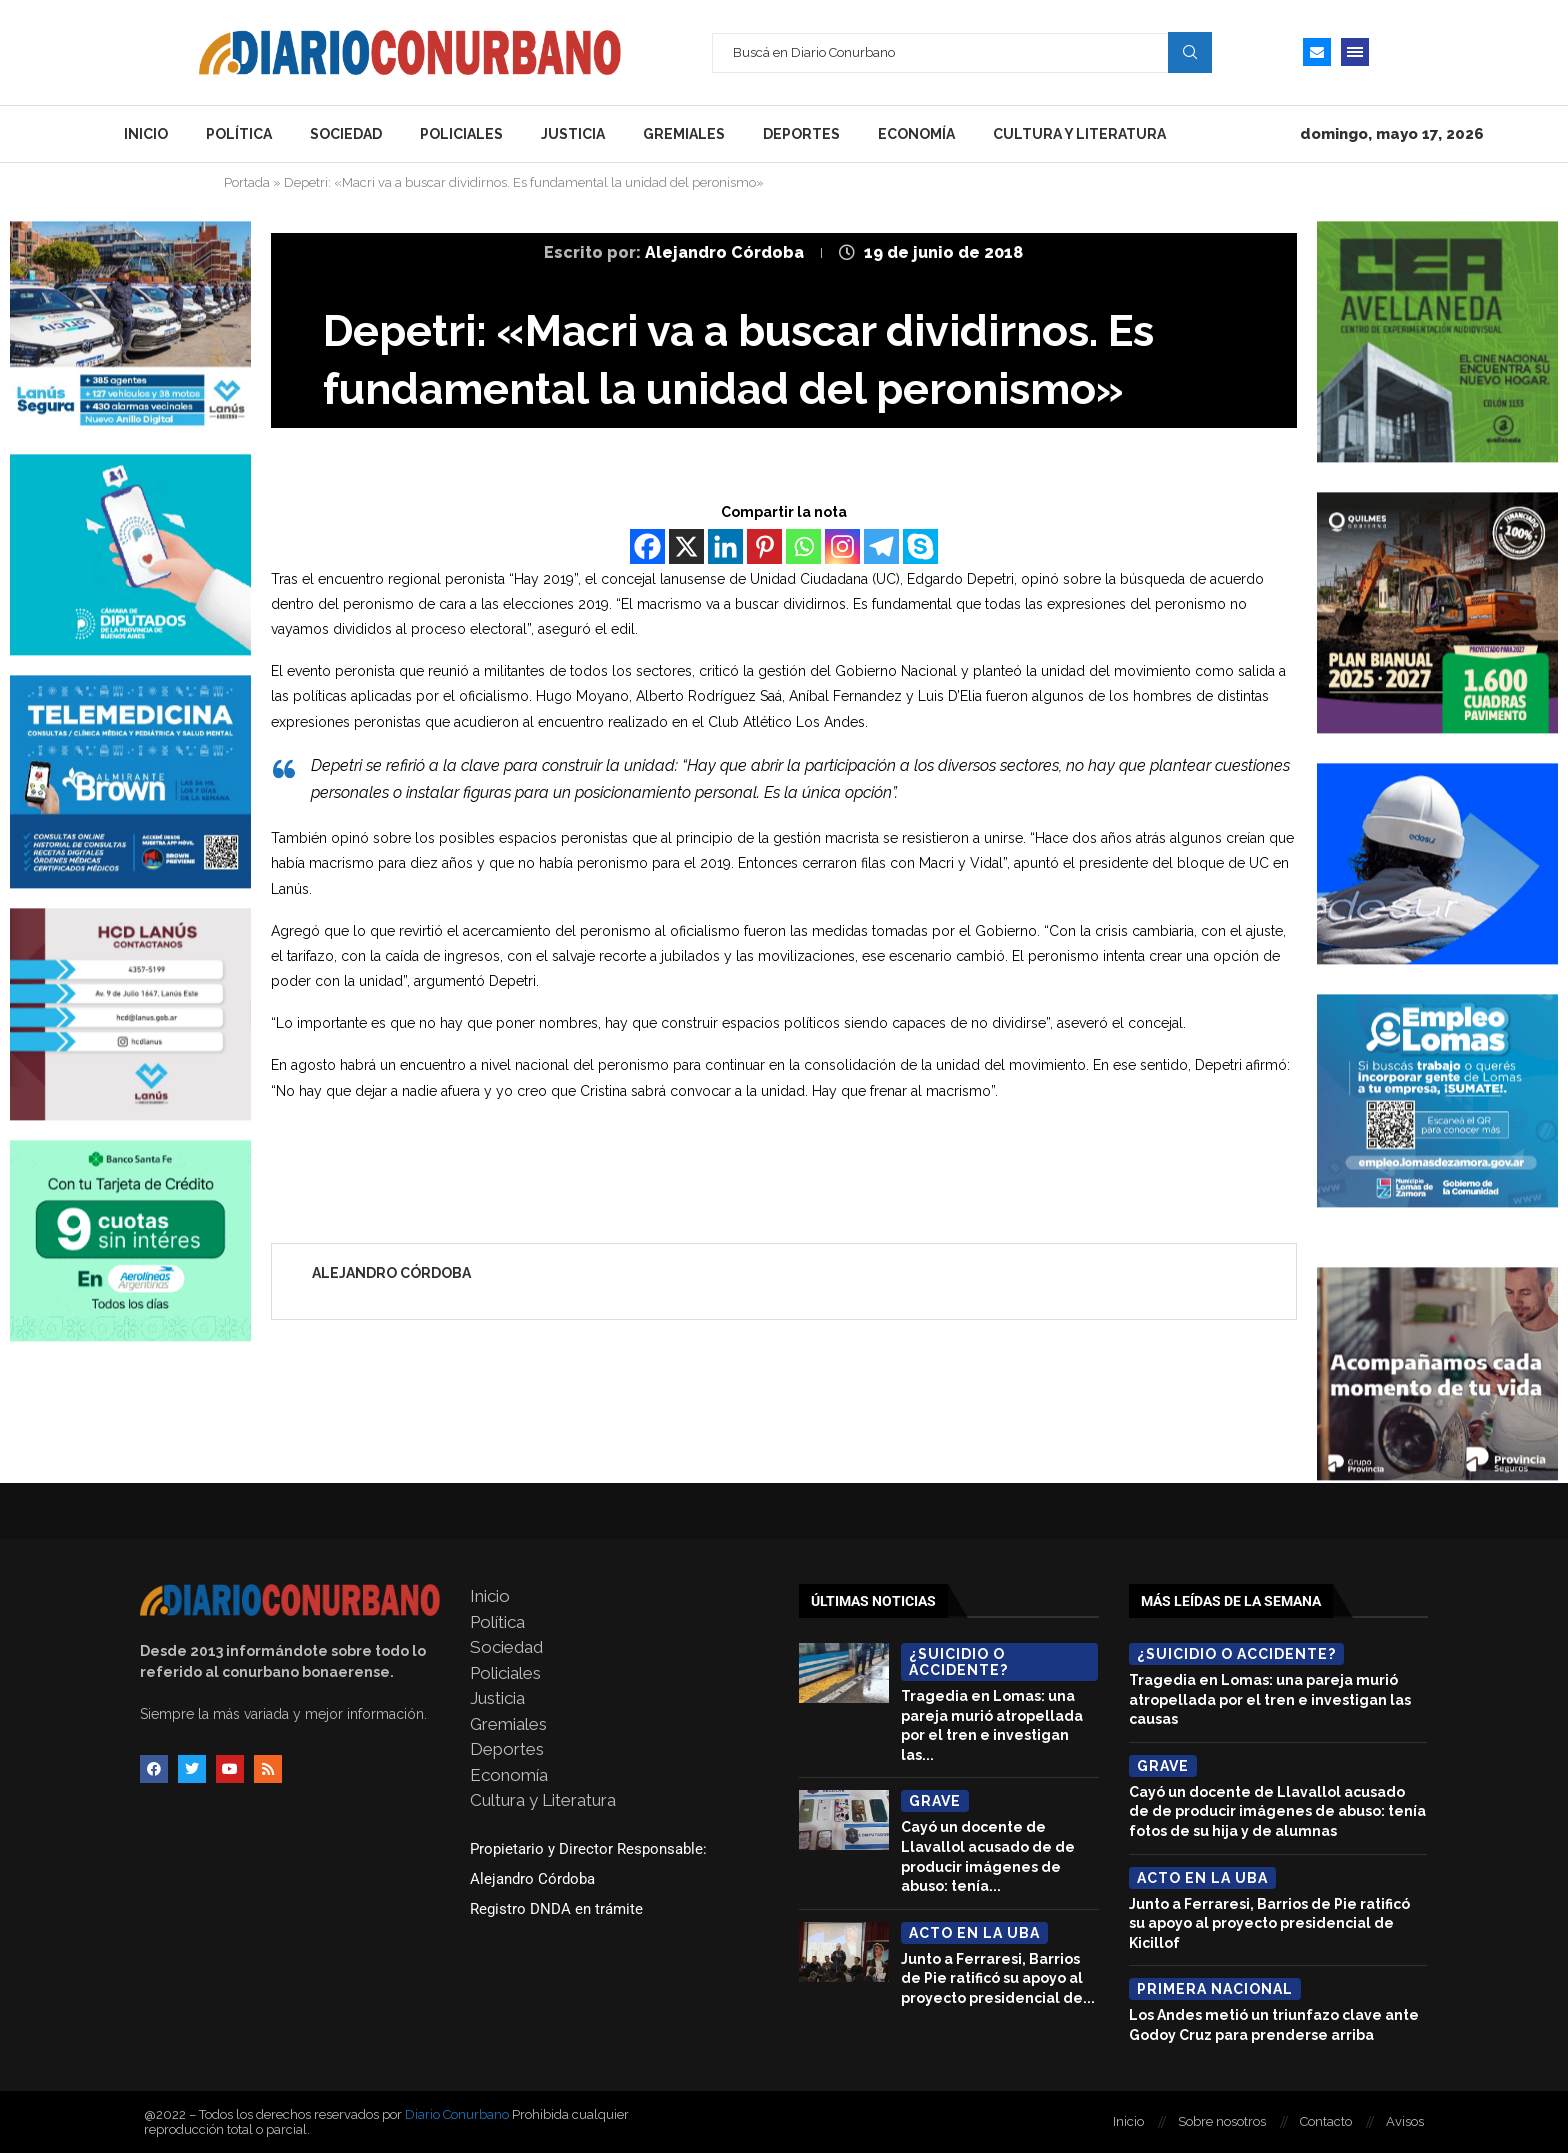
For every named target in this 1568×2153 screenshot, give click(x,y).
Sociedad (346, 134)
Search (1190, 52)
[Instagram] (842, 546)
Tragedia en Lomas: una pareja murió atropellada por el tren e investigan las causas (1270, 1699)
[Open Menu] (1355, 52)
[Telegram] (881, 546)
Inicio (146, 134)
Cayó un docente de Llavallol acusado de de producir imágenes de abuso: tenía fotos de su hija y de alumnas (1277, 1811)
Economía (916, 134)
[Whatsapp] (803, 546)
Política (239, 134)
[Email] (1317, 52)
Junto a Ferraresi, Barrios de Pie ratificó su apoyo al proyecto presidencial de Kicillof (1269, 1923)
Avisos (1405, 2121)
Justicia (573, 134)
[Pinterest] (764, 546)
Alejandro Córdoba (726, 252)
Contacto (1326, 2121)
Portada (247, 182)
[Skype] (920, 546)
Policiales (461, 134)
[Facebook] (647, 546)
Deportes (801, 134)
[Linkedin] (725, 546)
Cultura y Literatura (1079, 134)
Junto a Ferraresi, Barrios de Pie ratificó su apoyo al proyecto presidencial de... (998, 1978)
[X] (686, 546)
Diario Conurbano (457, 2114)
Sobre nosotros (1222, 2121)
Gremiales (684, 134)
